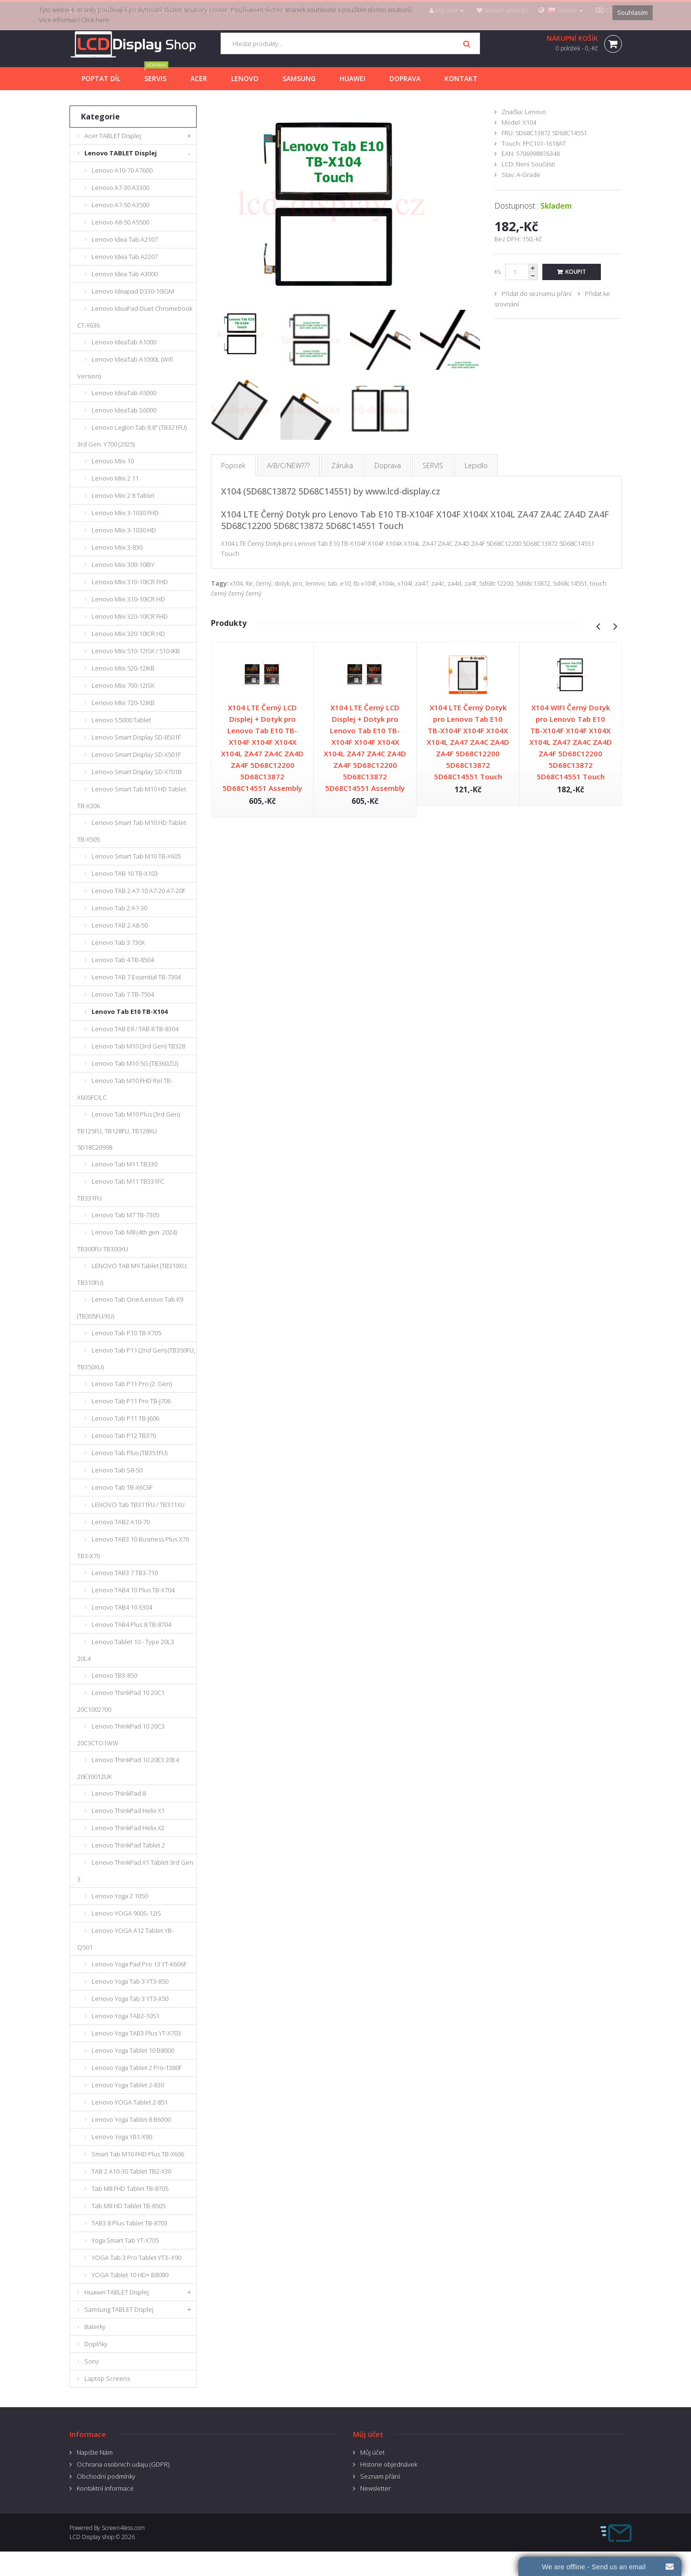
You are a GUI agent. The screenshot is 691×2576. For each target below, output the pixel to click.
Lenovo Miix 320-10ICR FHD (130, 616)
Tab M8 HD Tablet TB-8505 (128, 2205)
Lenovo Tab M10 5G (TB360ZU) (135, 1063)
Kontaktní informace (105, 2488)
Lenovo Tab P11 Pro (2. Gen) (132, 1383)
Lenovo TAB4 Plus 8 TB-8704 (131, 1624)
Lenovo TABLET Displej (120, 153)
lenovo (315, 583)
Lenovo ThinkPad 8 (119, 1793)
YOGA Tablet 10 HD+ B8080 (130, 2274)
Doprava (388, 465)
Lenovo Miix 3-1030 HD (124, 530)
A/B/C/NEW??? (288, 465)
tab (332, 583)
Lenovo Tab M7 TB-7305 (125, 1215)
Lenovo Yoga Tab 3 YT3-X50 (130, 1998)
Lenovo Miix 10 (113, 461)
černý (263, 583)
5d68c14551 (570, 583)
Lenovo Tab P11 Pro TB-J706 (131, 1401)
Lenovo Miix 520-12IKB (123, 668)
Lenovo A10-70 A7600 (122, 170)
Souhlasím (632, 12)
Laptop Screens (107, 2378)
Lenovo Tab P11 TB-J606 (125, 1418)
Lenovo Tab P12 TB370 (124, 1435)
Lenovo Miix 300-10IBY (123, 564)
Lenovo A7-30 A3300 (120, 187)
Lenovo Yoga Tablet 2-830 (128, 2085)
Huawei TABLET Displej (116, 2292)
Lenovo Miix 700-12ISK (123, 685)
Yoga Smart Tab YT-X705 (125, 2240)
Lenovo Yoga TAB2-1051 (125, 2015)
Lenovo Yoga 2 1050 (120, 1896)
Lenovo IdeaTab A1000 (124, 342)
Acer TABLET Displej (112, 135)
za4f (470, 583)
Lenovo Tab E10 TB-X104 (129, 1011)
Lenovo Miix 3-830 (117, 547)
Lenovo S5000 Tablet (121, 720)
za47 (421, 583)
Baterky (94, 2326)
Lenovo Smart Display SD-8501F (136, 737)
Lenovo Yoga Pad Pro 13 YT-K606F (139, 1964)
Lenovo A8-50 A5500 (120, 222)
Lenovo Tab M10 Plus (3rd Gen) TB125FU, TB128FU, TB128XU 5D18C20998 (128, 1131)
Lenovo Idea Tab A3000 (125, 274)
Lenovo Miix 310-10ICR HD (128, 599)
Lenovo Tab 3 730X (118, 942)
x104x (387, 583)
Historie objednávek (388, 2464)
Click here (95, 19)
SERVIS (432, 465)
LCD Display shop (92, 2537)
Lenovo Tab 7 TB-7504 (123, 994)
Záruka (342, 465)
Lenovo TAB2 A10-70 (121, 1521)
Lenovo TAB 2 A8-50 (120, 925)
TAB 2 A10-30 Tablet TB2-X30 (131, 2171)
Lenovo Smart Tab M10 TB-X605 (136, 856)
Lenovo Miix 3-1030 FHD (125, 512)
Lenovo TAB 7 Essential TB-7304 (136, 977)
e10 (345, 583)
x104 (236, 583)
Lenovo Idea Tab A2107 (125, 239)
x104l (405, 583)
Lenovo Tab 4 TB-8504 (123, 959)
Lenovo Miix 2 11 (115, 478)
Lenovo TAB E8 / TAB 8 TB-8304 (135, 1028)
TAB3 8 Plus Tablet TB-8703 (129, 2223)
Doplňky (95, 2344)
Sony (91, 2361)
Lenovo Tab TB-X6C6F (122, 1487)
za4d (454, 583)
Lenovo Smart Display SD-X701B (137, 771)
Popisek (233, 465)
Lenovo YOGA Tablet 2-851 (130, 2102)
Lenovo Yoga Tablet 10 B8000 (133, 2050)
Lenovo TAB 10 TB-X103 (125, 873)
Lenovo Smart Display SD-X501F (136, 754)
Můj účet (372, 2452)
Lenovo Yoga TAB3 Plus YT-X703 (136, 2033)
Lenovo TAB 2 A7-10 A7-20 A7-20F (138, 890)
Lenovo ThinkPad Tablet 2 (128, 1845)
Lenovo (535, 111)
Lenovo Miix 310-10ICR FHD (130, 581)
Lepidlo (476, 465)
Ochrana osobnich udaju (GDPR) (123, 2464)
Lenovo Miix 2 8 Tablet (123, 495)
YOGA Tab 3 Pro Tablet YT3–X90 (136, 2257)
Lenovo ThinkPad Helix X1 (128, 1810)
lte (249, 583)
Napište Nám (95, 2452)
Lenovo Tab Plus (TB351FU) (129, 1452)
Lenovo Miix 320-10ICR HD (128, 633)
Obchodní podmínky (106, 2476)
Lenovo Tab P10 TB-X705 (126, 1333)
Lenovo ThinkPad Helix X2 (128, 1827)
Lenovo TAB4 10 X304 (122, 1607)
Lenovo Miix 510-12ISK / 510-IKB (136, 651)
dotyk (282, 583)
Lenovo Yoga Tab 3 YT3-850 (130, 1981)
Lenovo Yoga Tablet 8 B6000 (131, 2119)
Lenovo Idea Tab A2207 (125, 256)
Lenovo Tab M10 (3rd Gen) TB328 (138, 1046)
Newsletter (375, 2488)
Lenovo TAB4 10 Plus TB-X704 (133, 1590)
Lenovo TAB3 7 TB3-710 (125, 1572)
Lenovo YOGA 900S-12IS (126, 1913)
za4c (438, 583)
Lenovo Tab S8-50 (117, 1470)
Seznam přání (380, 2476)
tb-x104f (364, 583)
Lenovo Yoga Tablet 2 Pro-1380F (137, 2067)
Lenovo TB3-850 (114, 1675)
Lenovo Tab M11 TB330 (124, 1164)
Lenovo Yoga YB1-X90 (122, 2136)
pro (298, 583)
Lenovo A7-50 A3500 (120, 204)
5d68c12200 (496, 583)
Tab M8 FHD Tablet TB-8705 (130, 2188)
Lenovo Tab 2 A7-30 (119, 908)
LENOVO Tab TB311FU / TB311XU (138, 1504)
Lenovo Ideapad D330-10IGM (133, 291)
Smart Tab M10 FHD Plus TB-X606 (138, 2154)
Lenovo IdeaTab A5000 (124, 392)
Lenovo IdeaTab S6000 (124, 410)
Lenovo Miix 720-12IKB (123, 702)
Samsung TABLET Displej (118, 2309)
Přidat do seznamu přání (537, 293)
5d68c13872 (533, 583)
